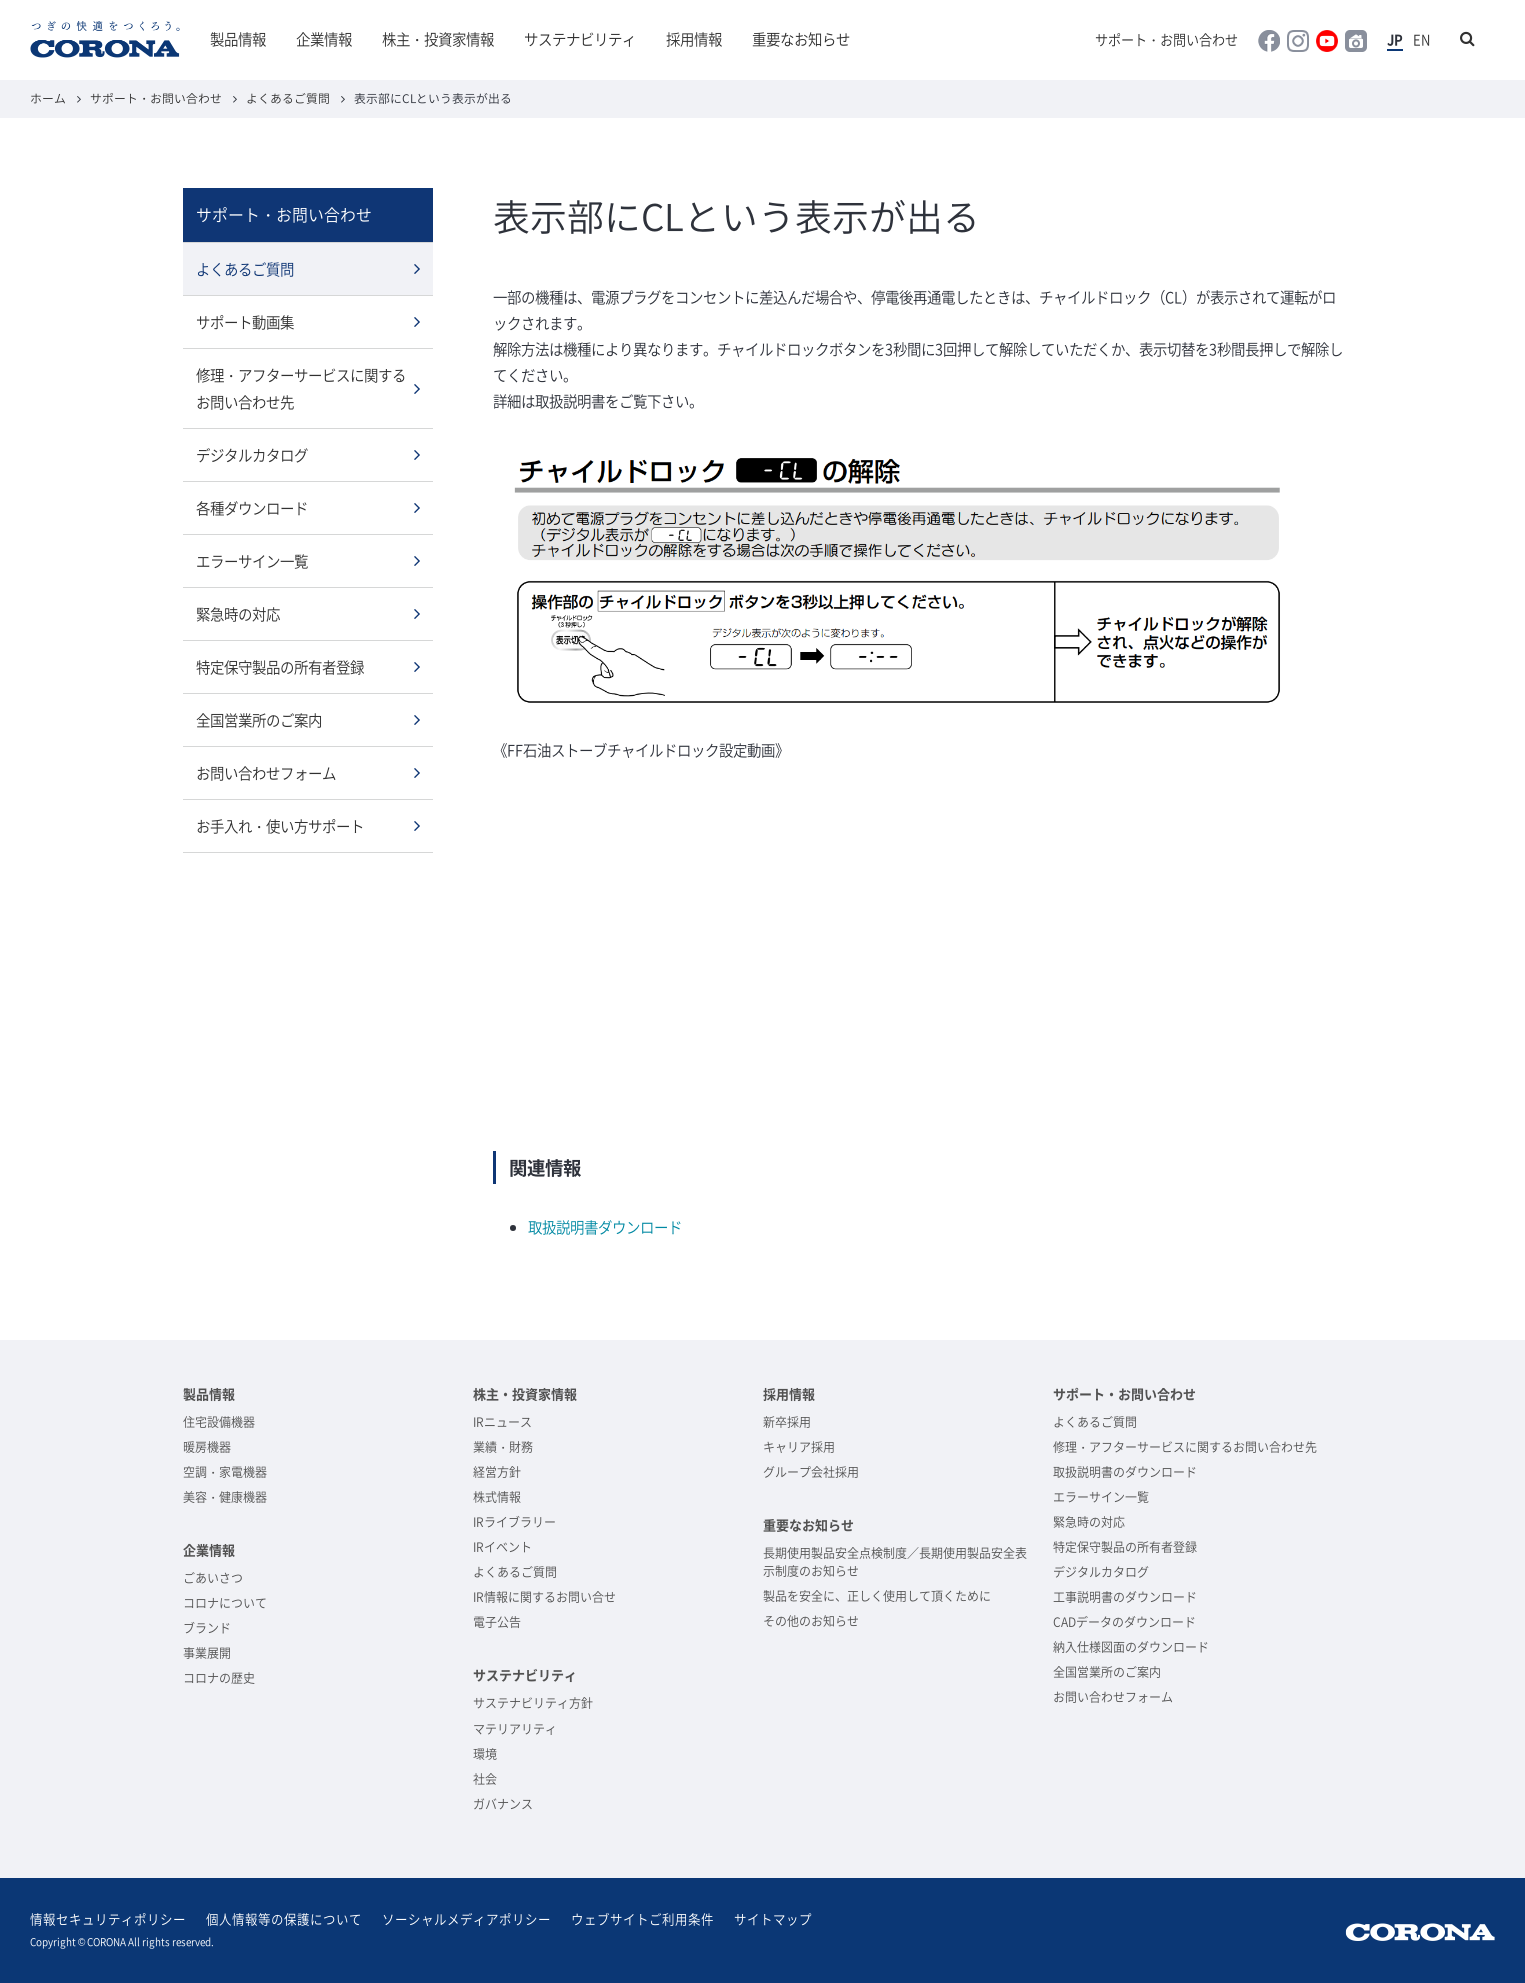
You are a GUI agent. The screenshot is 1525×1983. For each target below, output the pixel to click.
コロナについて (225, 1603)
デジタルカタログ (252, 455)
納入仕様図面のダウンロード (1131, 1647)
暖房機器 (207, 1447)
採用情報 (694, 39)
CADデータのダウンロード (1124, 1622)
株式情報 (497, 1497)
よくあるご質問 (288, 98)
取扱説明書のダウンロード (1125, 1472)
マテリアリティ (515, 1729)
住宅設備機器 (219, 1422)
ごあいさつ (213, 1578)
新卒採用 (787, 1422)
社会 (485, 1779)
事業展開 (207, 1653)
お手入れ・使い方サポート (280, 826)
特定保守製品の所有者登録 (280, 667)
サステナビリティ (580, 39)
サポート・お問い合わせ (1166, 39)
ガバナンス (503, 1804)
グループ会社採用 (811, 1472)
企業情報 (324, 39)
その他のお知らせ (811, 1621)
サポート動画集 (245, 322)
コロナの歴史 (219, 1678)
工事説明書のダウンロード (1125, 1597)
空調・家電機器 (225, 1472)
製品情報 (238, 39)
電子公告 (497, 1622)
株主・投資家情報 (438, 39)
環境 (485, 1754)
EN (1421, 39)
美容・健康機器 (225, 1497)
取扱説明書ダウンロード (605, 1227)
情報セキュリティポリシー (108, 1918)
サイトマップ (773, 1918)
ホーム (48, 98)
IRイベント (502, 1547)
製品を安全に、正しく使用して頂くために (877, 1596)
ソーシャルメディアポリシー (466, 1918)
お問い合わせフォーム (266, 773)
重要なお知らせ (801, 39)
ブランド (207, 1628)
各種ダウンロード (252, 508)
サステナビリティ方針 (533, 1703)
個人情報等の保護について (284, 1918)
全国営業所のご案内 (259, 720)
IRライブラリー (514, 1522)
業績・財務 (503, 1447)
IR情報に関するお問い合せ (544, 1597)
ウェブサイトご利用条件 (642, 1918)
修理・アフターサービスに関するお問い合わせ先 (301, 388)
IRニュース (502, 1422)
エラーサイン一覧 (252, 561)
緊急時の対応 (238, 614)
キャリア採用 (799, 1447)
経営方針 (497, 1472)
